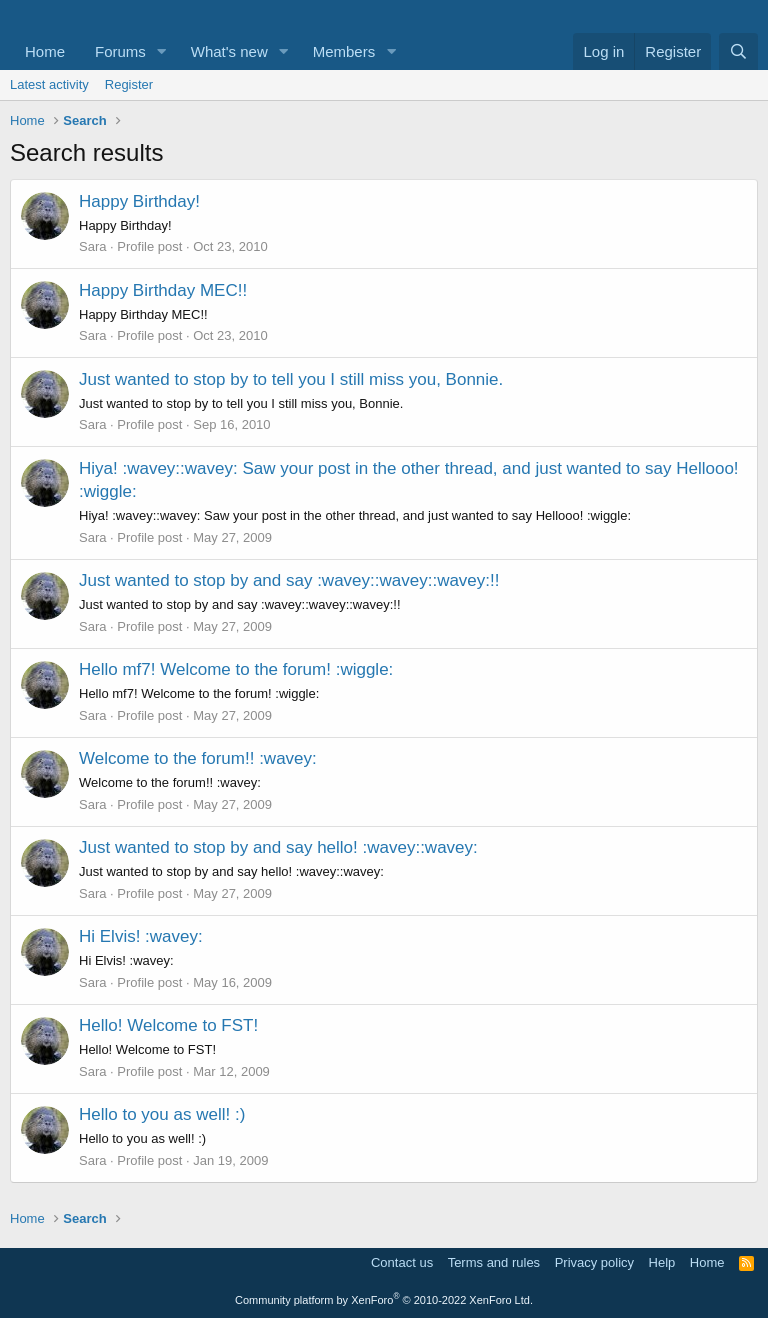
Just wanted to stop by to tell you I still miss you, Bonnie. (291, 379)
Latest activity (49, 84)
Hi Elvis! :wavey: (141, 936)
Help (662, 1262)
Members (344, 51)
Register (129, 84)
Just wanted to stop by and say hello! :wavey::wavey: (278, 847)
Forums (120, 51)
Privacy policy (594, 1262)
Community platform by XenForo (384, 1300)
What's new (229, 51)
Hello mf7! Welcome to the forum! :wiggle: (236, 669)
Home (45, 51)
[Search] (738, 51)
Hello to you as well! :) (162, 1114)
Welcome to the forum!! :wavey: (198, 758)
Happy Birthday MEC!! (163, 290)
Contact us (402, 1262)
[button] (162, 51)
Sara (92, 246)
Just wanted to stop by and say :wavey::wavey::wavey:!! (289, 580)
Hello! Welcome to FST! (168, 1025)
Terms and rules (494, 1262)
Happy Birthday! (139, 201)
